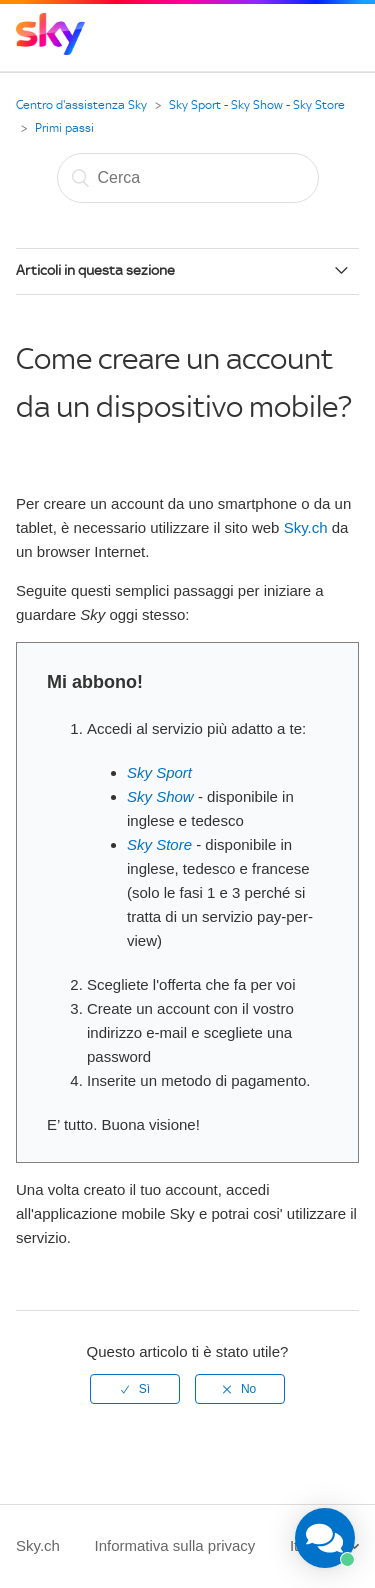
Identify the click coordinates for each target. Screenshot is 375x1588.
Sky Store (161, 844)
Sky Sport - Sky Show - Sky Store (257, 105)
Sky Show (162, 796)
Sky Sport (159, 772)
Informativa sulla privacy (174, 1545)
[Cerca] (188, 178)
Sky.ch (306, 527)
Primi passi (64, 128)
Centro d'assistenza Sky (81, 105)
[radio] (135, 1389)
